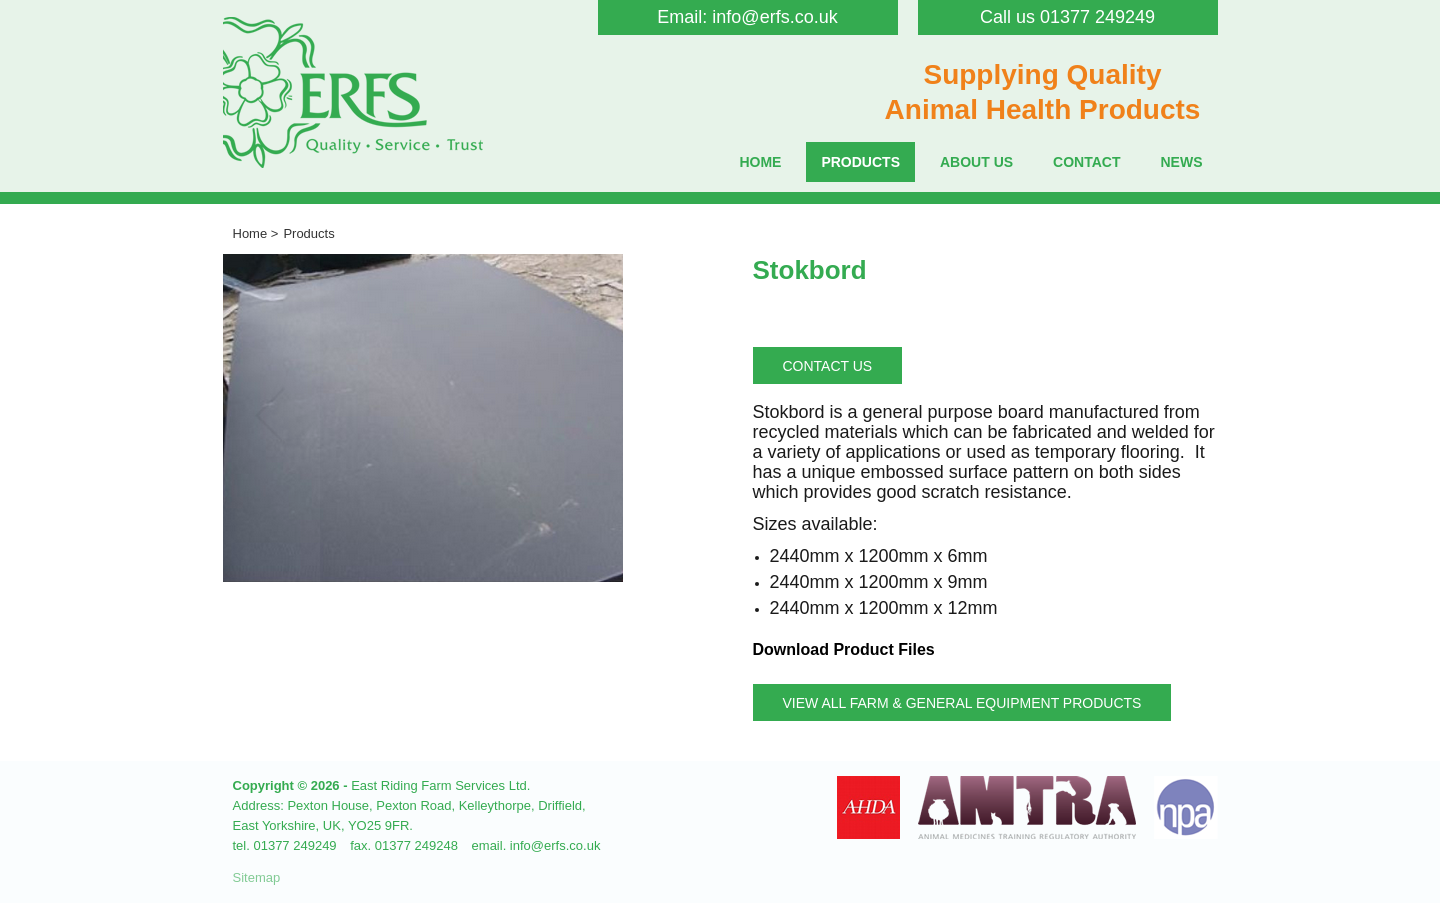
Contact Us (828, 366)
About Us (976, 162)
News (1182, 162)
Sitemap (257, 877)
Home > (256, 233)
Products (860, 162)
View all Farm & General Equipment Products (962, 703)
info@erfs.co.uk (774, 17)
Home (760, 162)
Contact (1086, 162)
